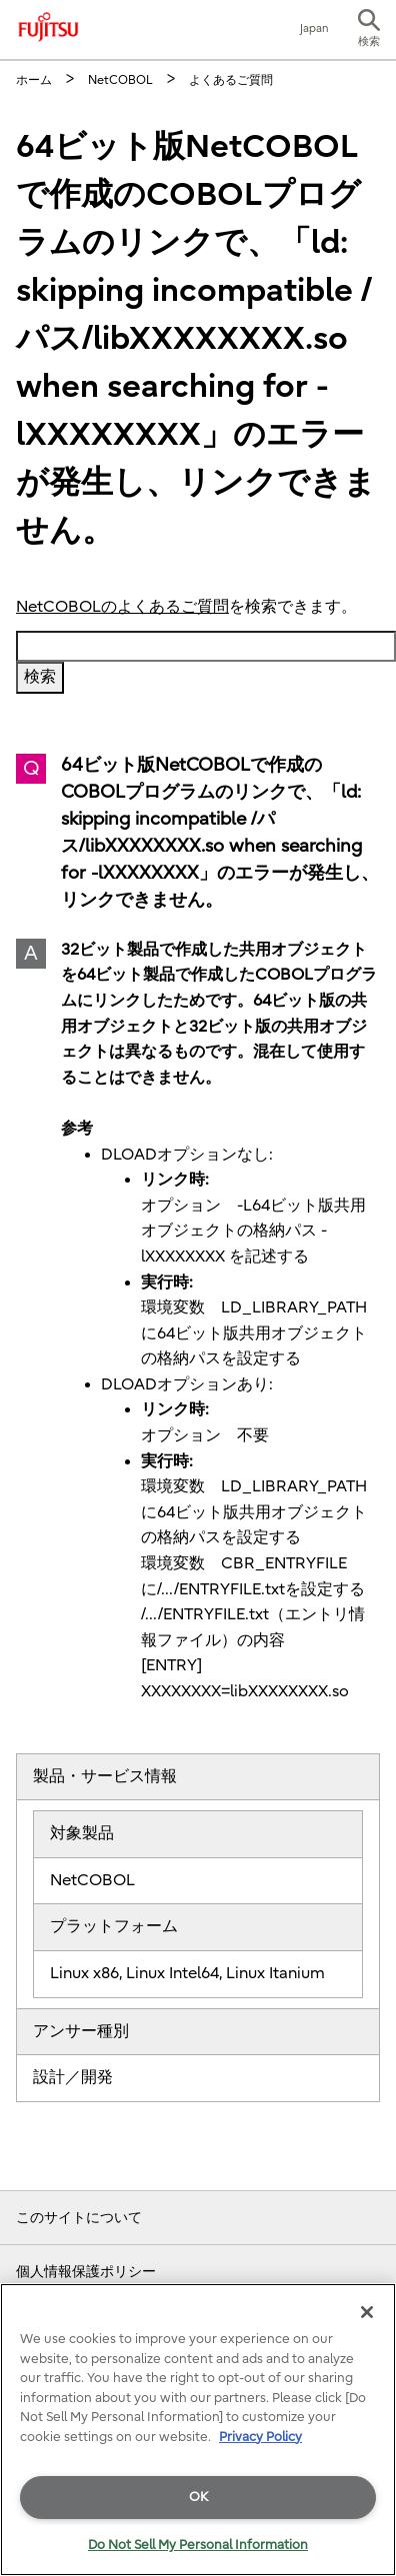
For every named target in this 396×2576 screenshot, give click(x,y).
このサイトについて (79, 2217)
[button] (369, 30)
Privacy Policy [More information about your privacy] (260, 2436)
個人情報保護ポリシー (86, 2271)
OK (198, 2496)
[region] (198, 2429)
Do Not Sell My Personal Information (198, 2544)
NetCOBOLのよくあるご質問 (122, 607)
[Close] (367, 2312)
